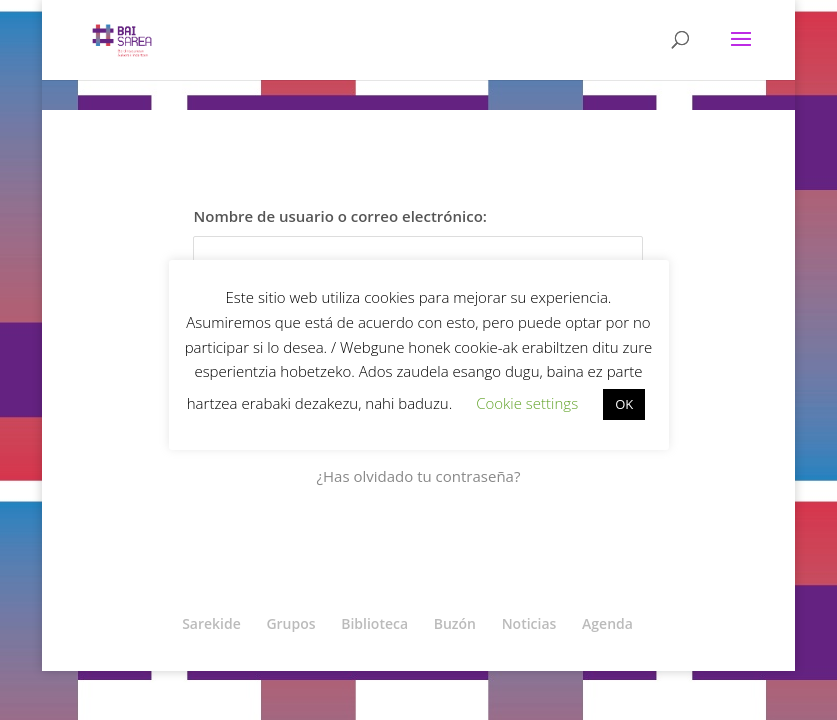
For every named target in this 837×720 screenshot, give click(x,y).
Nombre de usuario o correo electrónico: (339, 216)
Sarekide (211, 623)
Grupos (290, 623)
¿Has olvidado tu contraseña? (419, 476)
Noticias (529, 623)
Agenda (607, 623)
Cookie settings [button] (527, 403)
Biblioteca (374, 623)
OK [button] (624, 404)
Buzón (455, 623)
